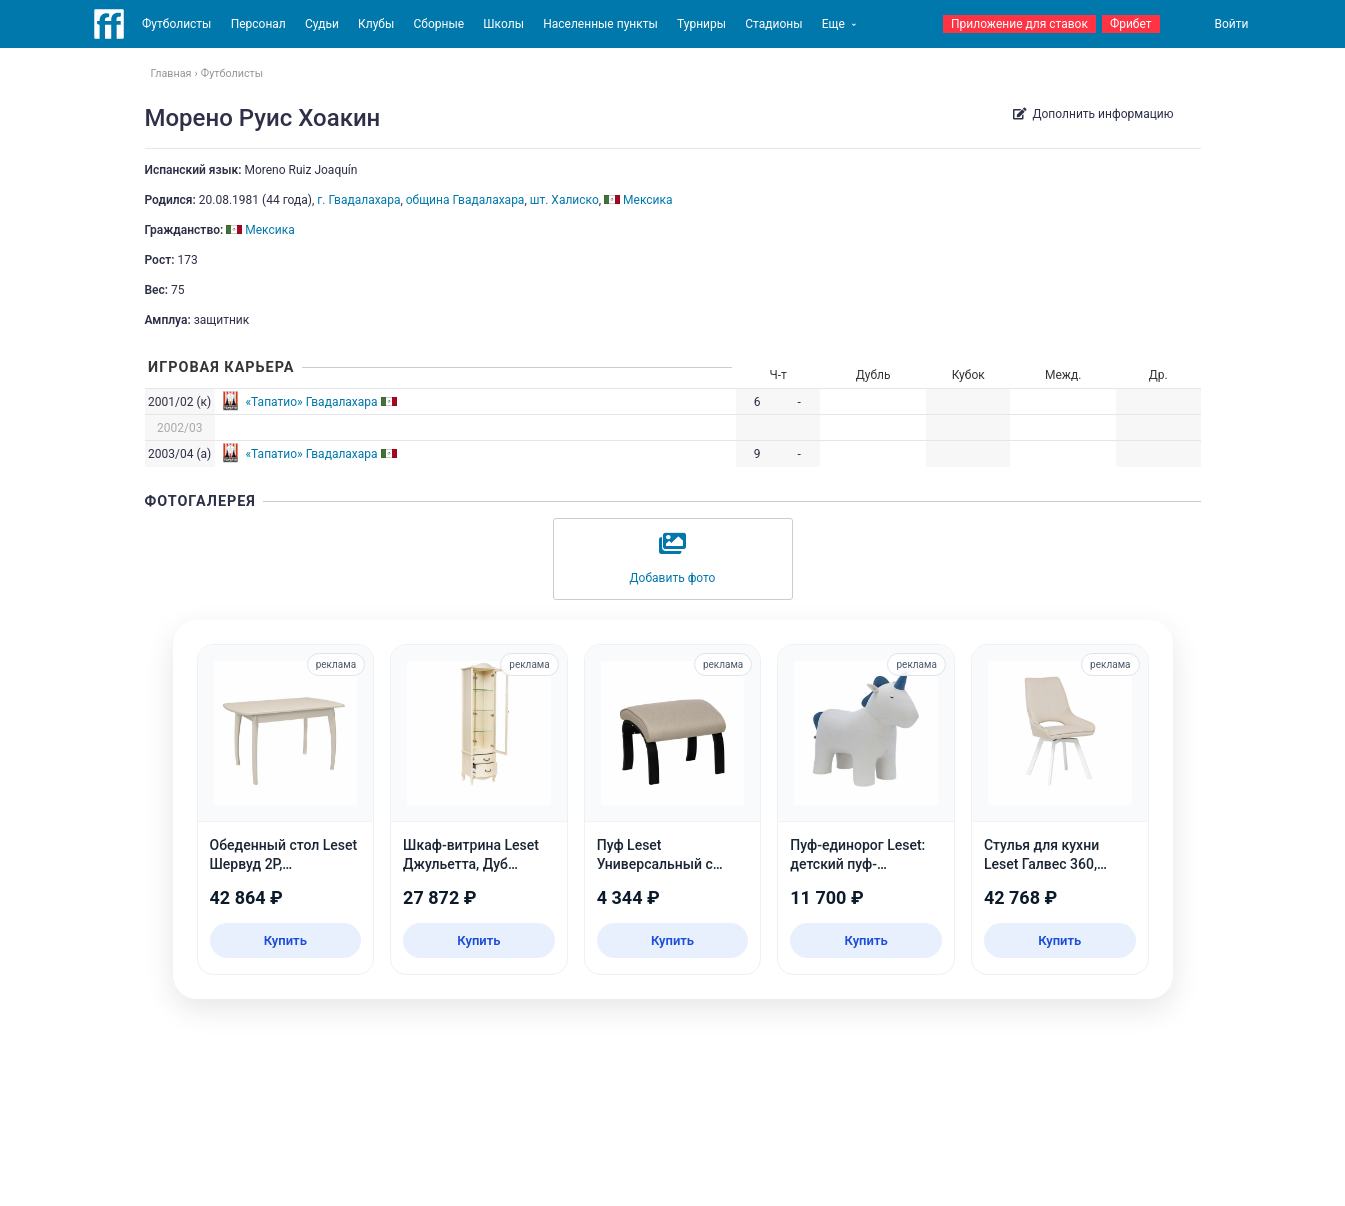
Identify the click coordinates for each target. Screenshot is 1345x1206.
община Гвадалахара (465, 200)
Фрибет (1131, 24)
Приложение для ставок (1019, 24)
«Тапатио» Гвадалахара (311, 402)
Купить (285, 940)
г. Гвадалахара (358, 200)
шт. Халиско (564, 200)
